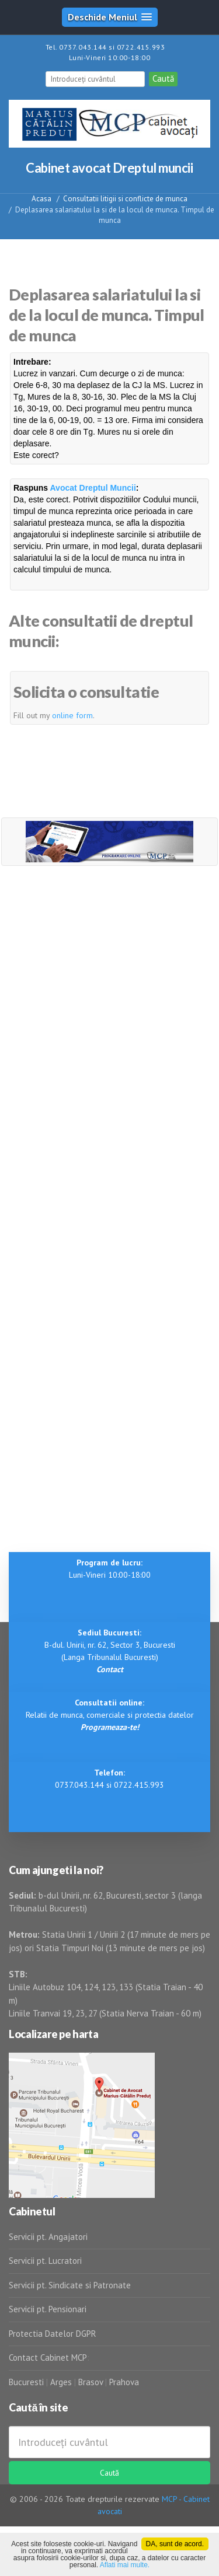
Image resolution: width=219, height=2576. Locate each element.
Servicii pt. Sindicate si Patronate (70, 2285)
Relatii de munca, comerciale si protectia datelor (110, 1714)
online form (72, 715)
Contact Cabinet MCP (48, 2357)
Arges (61, 2382)
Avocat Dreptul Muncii (93, 487)
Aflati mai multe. (125, 2565)
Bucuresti (27, 2382)
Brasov (90, 2382)
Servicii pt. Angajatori (48, 2236)
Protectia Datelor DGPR (52, 2333)
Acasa (41, 199)
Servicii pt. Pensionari (47, 2309)
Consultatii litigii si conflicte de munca (125, 199)
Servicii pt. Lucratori (45, 2260)
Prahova (124, 2382)
